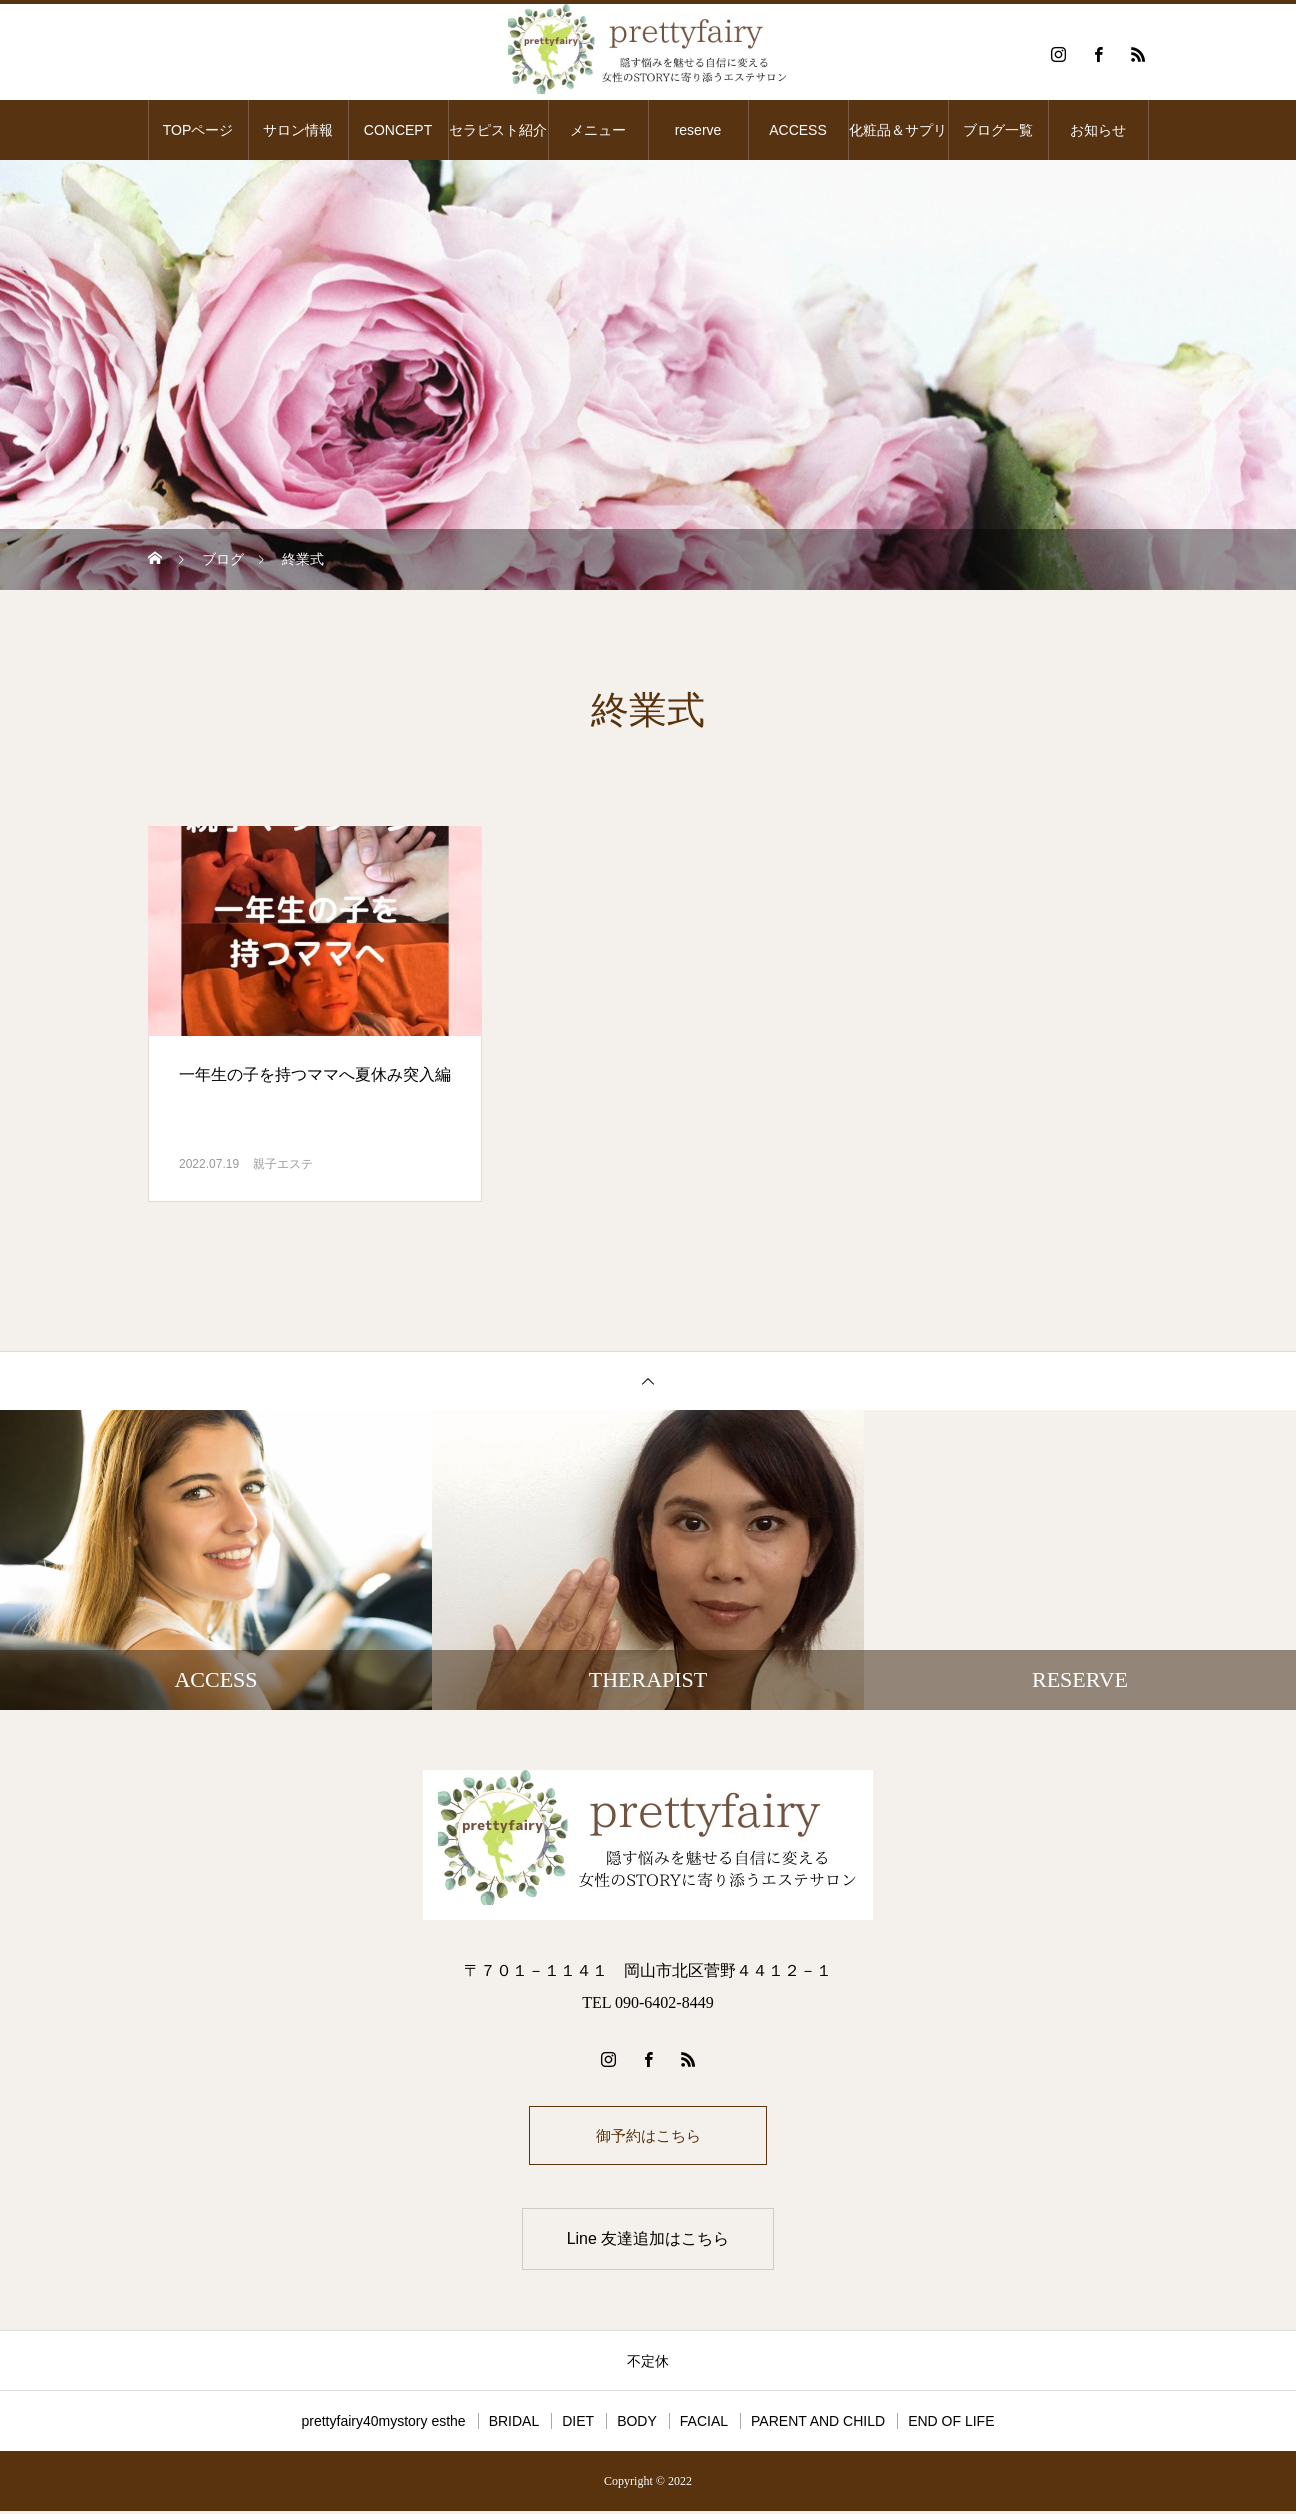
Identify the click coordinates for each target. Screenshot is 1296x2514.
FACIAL (704, 2424)
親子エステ (283, 1164)
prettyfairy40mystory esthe (383, 2424)
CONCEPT (398, 130)
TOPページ (198, 130)
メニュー (598, 130)
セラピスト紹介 (498, 130)
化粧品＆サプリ (898, 130)
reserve (698, 130)
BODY (637, 2424)
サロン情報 (298, 130)
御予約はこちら (648, 2136)
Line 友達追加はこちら (648, 2241)
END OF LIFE (951, 2424)
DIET (578, 2424)
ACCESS (798, 130)
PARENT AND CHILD (818, 2424)
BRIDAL (514, 2424)
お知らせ (1098, 130)
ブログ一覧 (998, 130)
